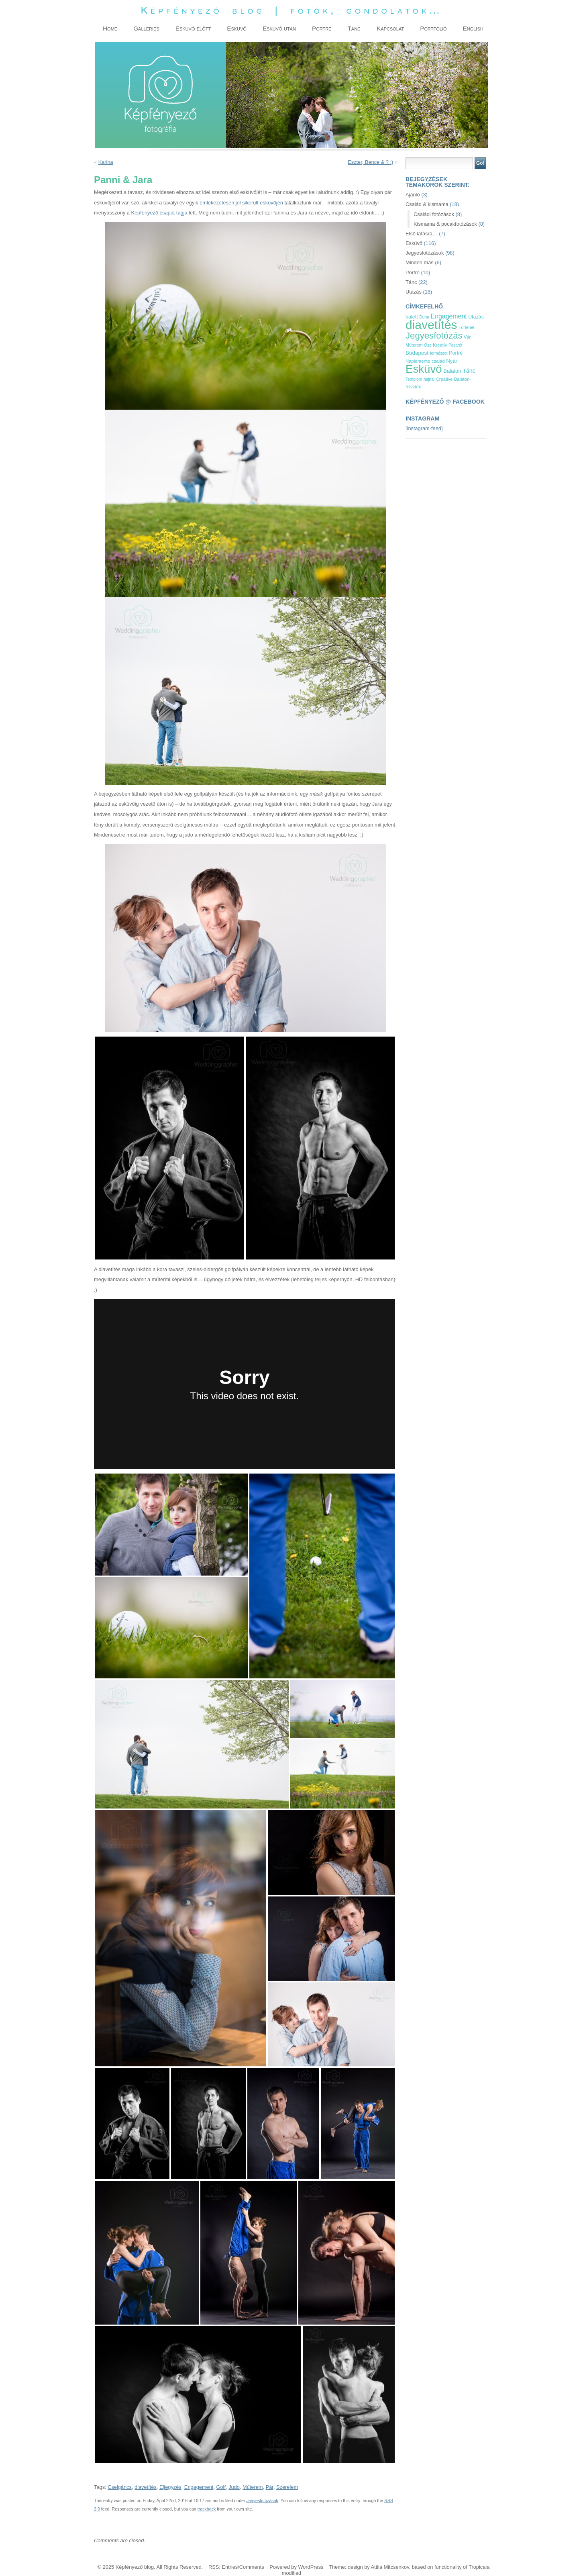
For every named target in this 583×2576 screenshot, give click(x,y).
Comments (251, 2567)
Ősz (427, 345)
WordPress (310, 2567)
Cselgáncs (120, 2487)
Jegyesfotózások (262, 2500)
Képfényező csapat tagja (159, 213)
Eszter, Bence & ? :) (370, 162)
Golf (221, 2487)
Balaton (452, 371)
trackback (207, 2509)
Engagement (199, 2487)
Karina (105, 162)
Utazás (414, 292)
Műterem (253, 2487)
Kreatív (440, 345)
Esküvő (414, 243)
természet (439, 353)
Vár (467, 337)
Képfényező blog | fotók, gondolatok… (291, 10)
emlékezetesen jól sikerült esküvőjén (241, 203)
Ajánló (413, 195)
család (438, 361)
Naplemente (418, 361)
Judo (234, 2487)
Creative (444, 379)
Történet (466, 327)
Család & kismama (427, 204)
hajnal (429, 379)
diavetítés (146, 2487)
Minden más (420, 262)
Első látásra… (422, 234)
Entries (230, 2567)
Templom (414, 379)
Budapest (417, 353)
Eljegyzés (170, 2487)
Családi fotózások (434, 214)
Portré (413, 272)
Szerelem (287, 2487)
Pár (269, 2487)
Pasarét (455, 345)
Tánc (411, 282)
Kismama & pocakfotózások (445, 224)
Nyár (451, 361)
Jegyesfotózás (434, 336)
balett (412, 317)
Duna (424, 317)
